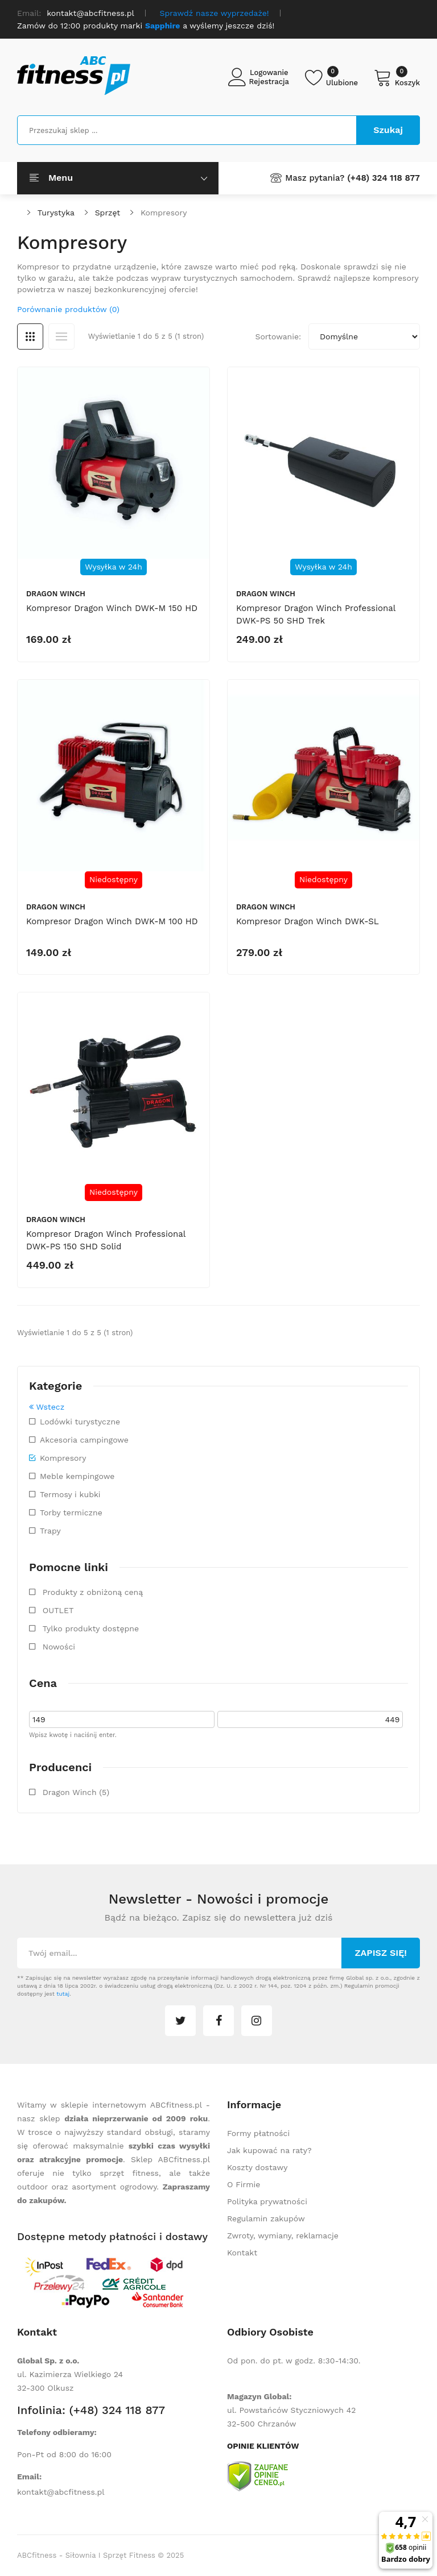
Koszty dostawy (257, 2167)
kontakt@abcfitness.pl (61, 2491)
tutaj (62, 1994)
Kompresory (164, 212)
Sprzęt (108, 212)
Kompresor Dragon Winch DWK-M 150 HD (111, 608)
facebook (218, 2020)
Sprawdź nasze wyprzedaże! (214, 13)
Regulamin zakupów (266, 2218)
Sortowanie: (278, 336)
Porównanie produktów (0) (68, 309)
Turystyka (56, 212)
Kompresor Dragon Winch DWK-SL (307, 921)
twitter (180, 2020)
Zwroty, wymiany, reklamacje (283, 2235)
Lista (61, 336)
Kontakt (242, 2252)
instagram (256, 2020)
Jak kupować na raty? (269, 2150)
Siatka (30, 336)
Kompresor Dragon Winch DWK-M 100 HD (112, 921)
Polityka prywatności (267, 2201)
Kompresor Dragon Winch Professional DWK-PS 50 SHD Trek (315, 614)
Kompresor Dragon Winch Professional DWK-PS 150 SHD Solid (105, 1240)
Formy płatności (258, 2133)
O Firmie (243, 2184)
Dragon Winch (55, 593)
